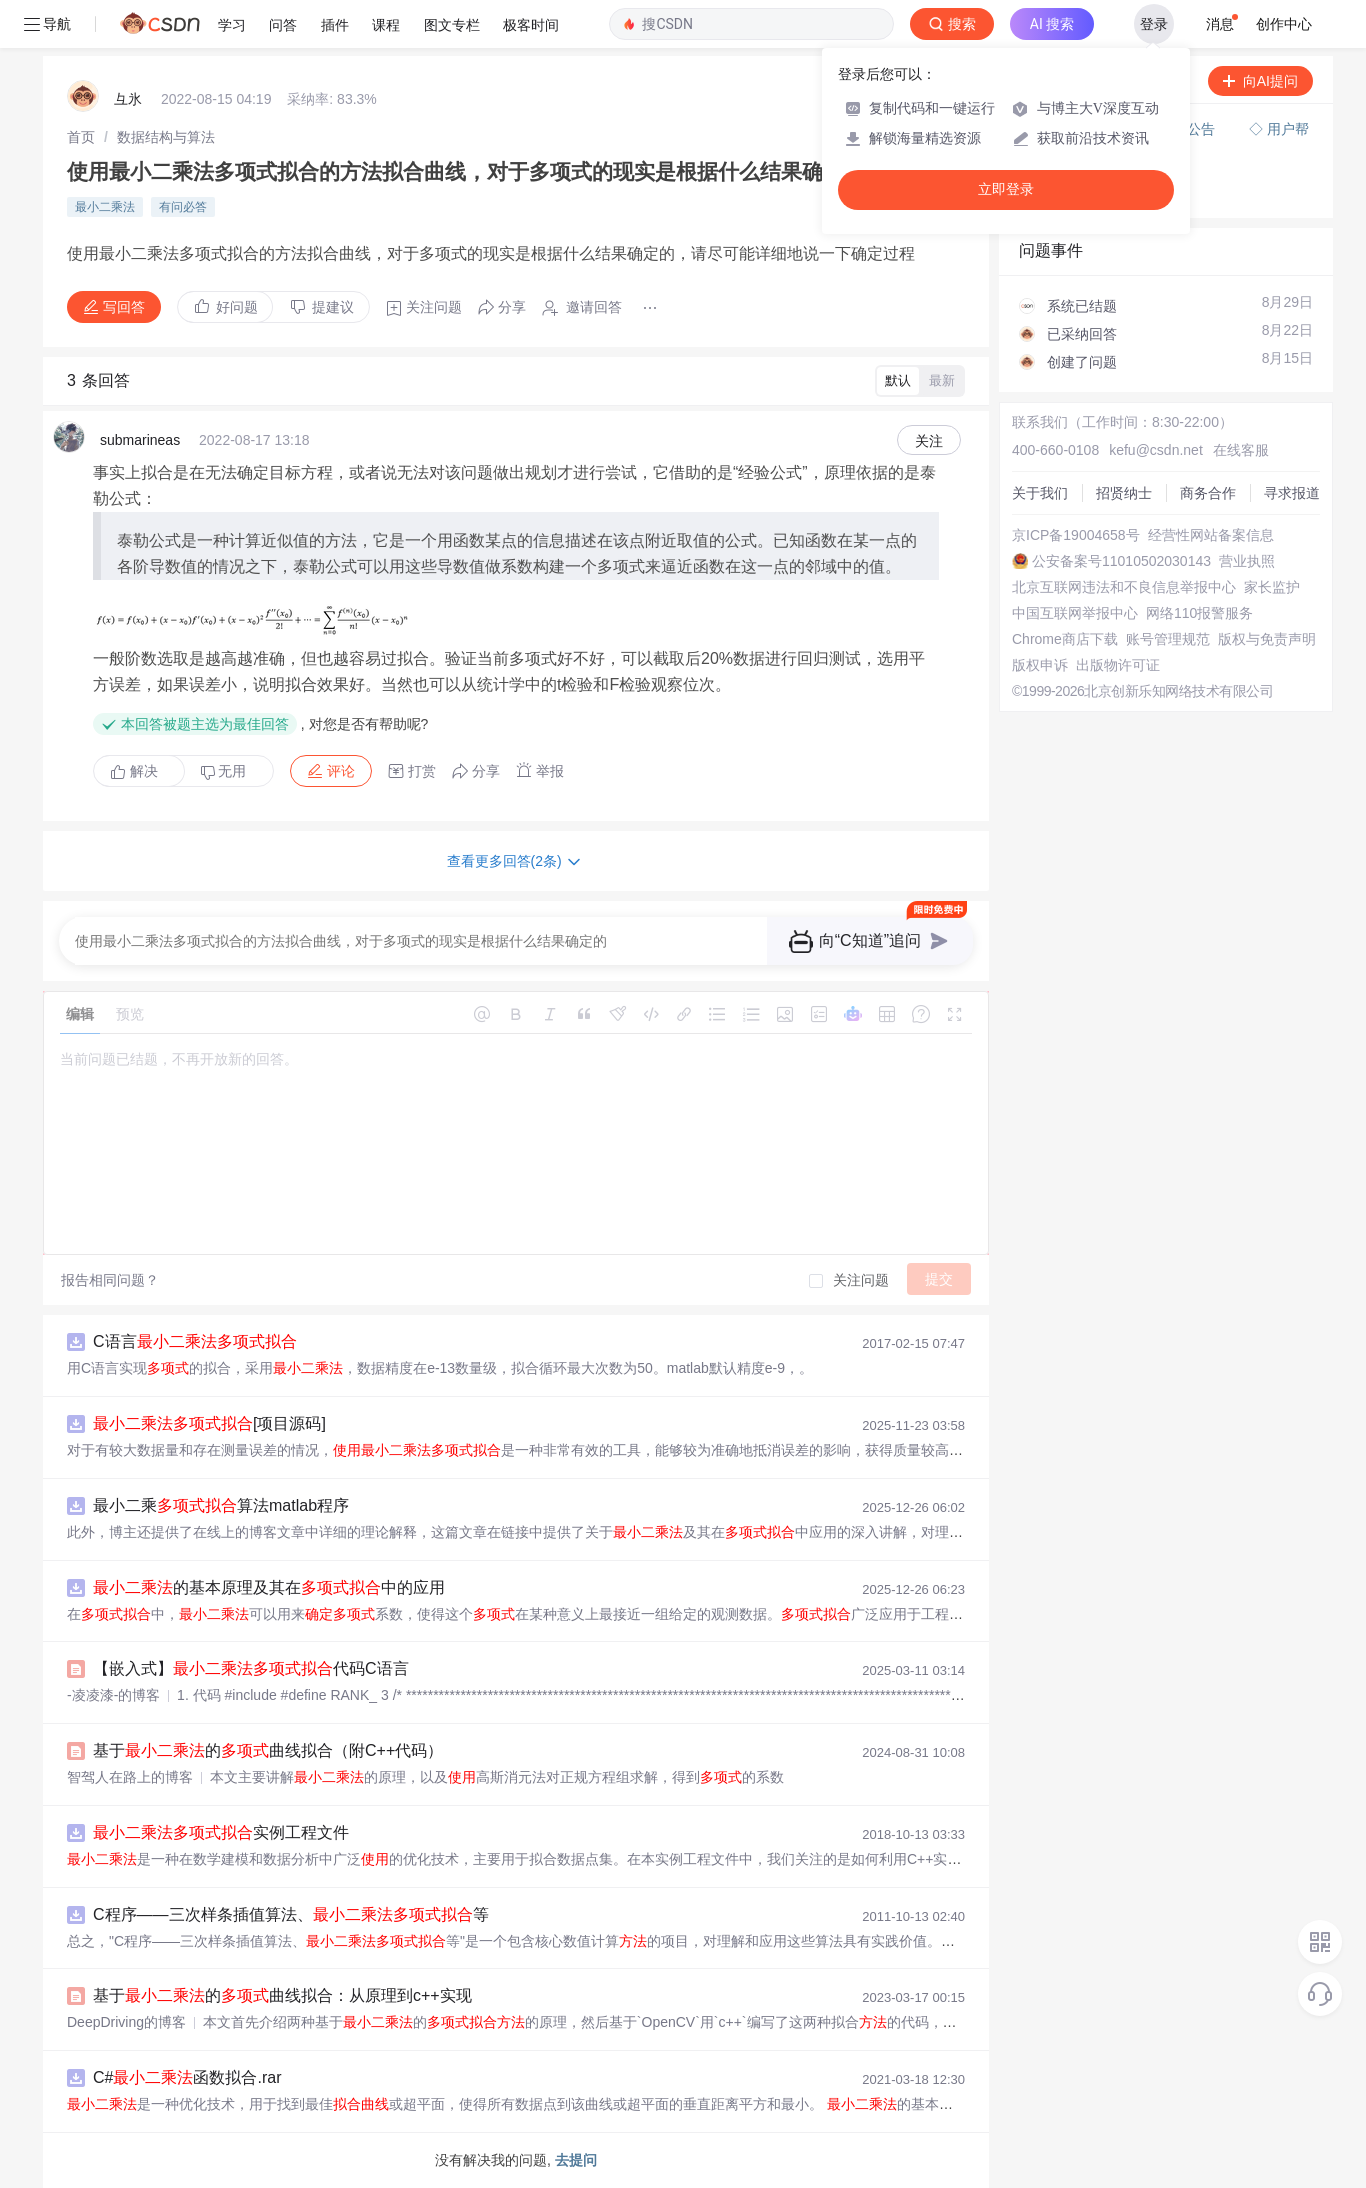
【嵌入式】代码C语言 (251, 1668)
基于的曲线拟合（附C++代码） (268, 1750)
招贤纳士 (1124, 493)
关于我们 (1040, 493)
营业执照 (1247, 561)
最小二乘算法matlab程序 (221, 1505)
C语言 (195, 1341)
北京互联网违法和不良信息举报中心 (1124, 587)
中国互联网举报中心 (1075, 613)
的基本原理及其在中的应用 (269, 1587)
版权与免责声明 (1267, 639)
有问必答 (183, 207)
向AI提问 (1260, 81)
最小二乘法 (105, 207)
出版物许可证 (1118, 665)
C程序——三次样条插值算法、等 (291, 1914)
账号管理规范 (1168, 639)
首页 (81, 137)
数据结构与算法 (166, 137)
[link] (81, 137)
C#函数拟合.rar (187, 2077)
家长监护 (1272, 587)
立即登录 (1006, 189)
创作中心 (1284, 24)
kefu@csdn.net (1156, 450)
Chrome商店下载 (1065, 639)
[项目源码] (209, 1423)
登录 (1154, 24)
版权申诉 (1040, 665)
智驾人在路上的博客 (130, 1777)
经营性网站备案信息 (1211, 535)
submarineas (140, 440)
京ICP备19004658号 (1076, 535)
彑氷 (128, 99)
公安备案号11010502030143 (1121, 561)
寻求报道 (1292, 493)
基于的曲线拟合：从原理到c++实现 (282, 1995)
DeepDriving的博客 (126, 2022)
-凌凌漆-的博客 (113, 1695)
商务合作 (1208, 493)
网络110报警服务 (1199, 613)
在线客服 (1241, 450)
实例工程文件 (221, 1832)
